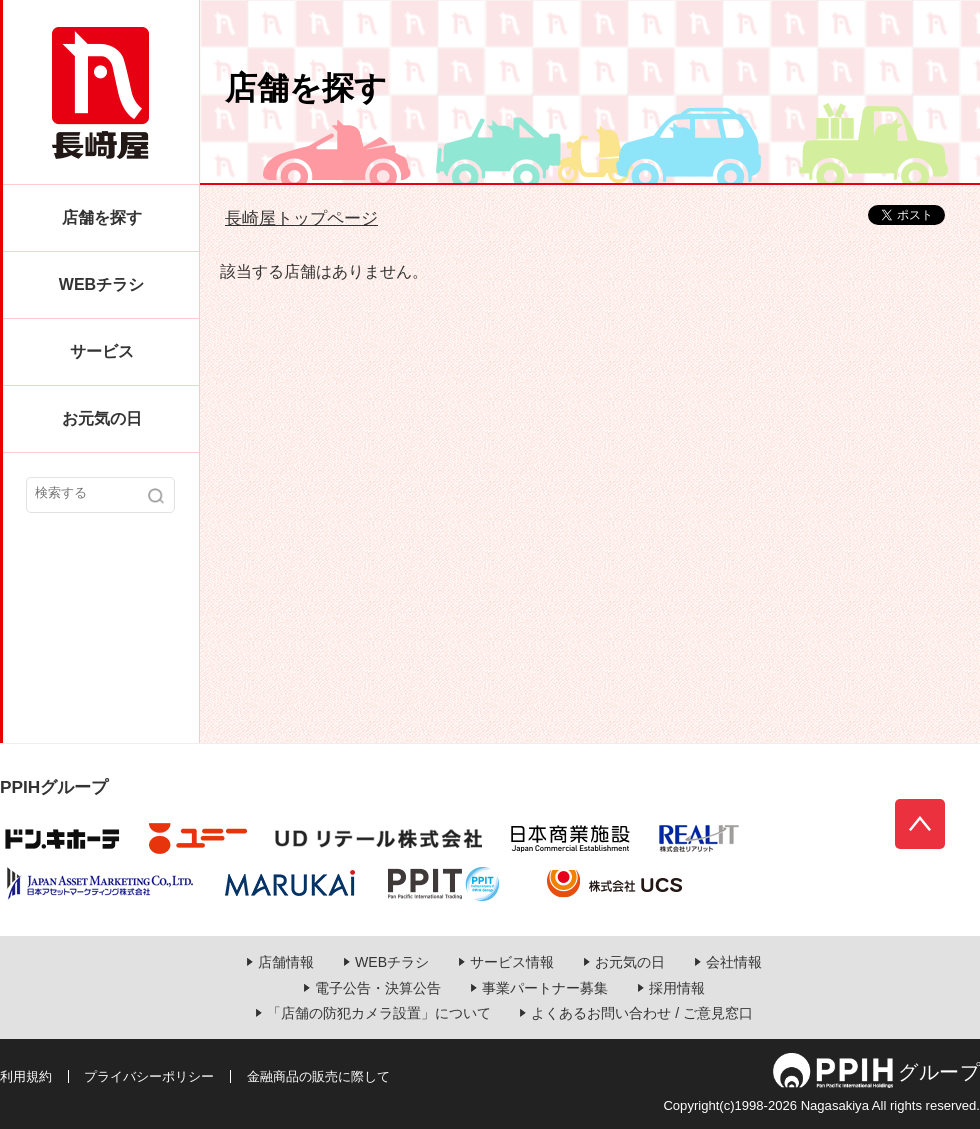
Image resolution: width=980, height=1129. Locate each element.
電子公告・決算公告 (378, 988)
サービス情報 (512, 962)
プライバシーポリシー (149, 1076)
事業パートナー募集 (545, 988)
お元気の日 (102, 418)
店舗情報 (286, 962)
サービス (102, 351)
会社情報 (734, 962)
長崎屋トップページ (301, 218)
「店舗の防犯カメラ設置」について (379, 1013)
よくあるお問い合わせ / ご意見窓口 (642, 1013)
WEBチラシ (101, 284)
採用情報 (677, 988)
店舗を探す (102, 217)
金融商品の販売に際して (318, 1076)
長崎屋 (100, 93)
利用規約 (26, 1076)
